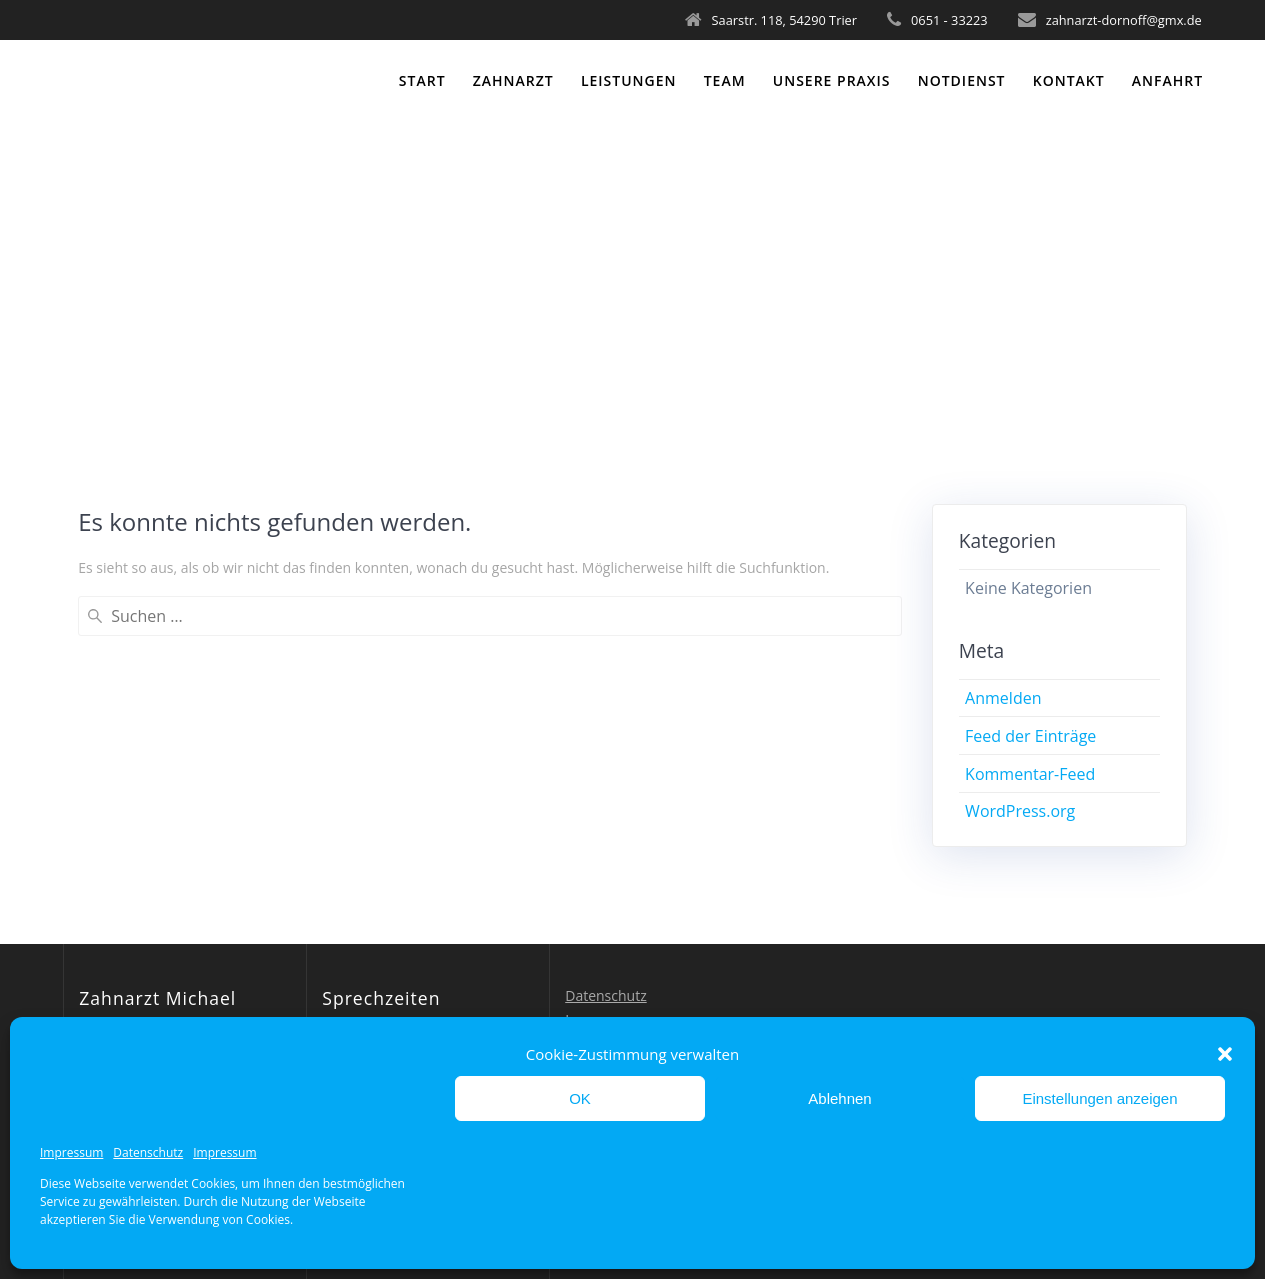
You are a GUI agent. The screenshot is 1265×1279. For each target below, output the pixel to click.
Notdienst (962, 80)
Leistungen (629, 80)
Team (725, 80)
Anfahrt (1167, 80)
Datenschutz (148, 1152)
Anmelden (1003, 698)
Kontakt (1069, 80)
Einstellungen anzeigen (1099, 1098)
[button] (1225, 1054)
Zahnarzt (513, 80)
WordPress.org (1020, 811)
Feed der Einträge (1030, 736)
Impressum (71, 1152)
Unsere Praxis (832, 80)
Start (422, 80)
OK (580, 1098)
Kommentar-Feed (1030, 774)
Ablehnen (839, 1098)
